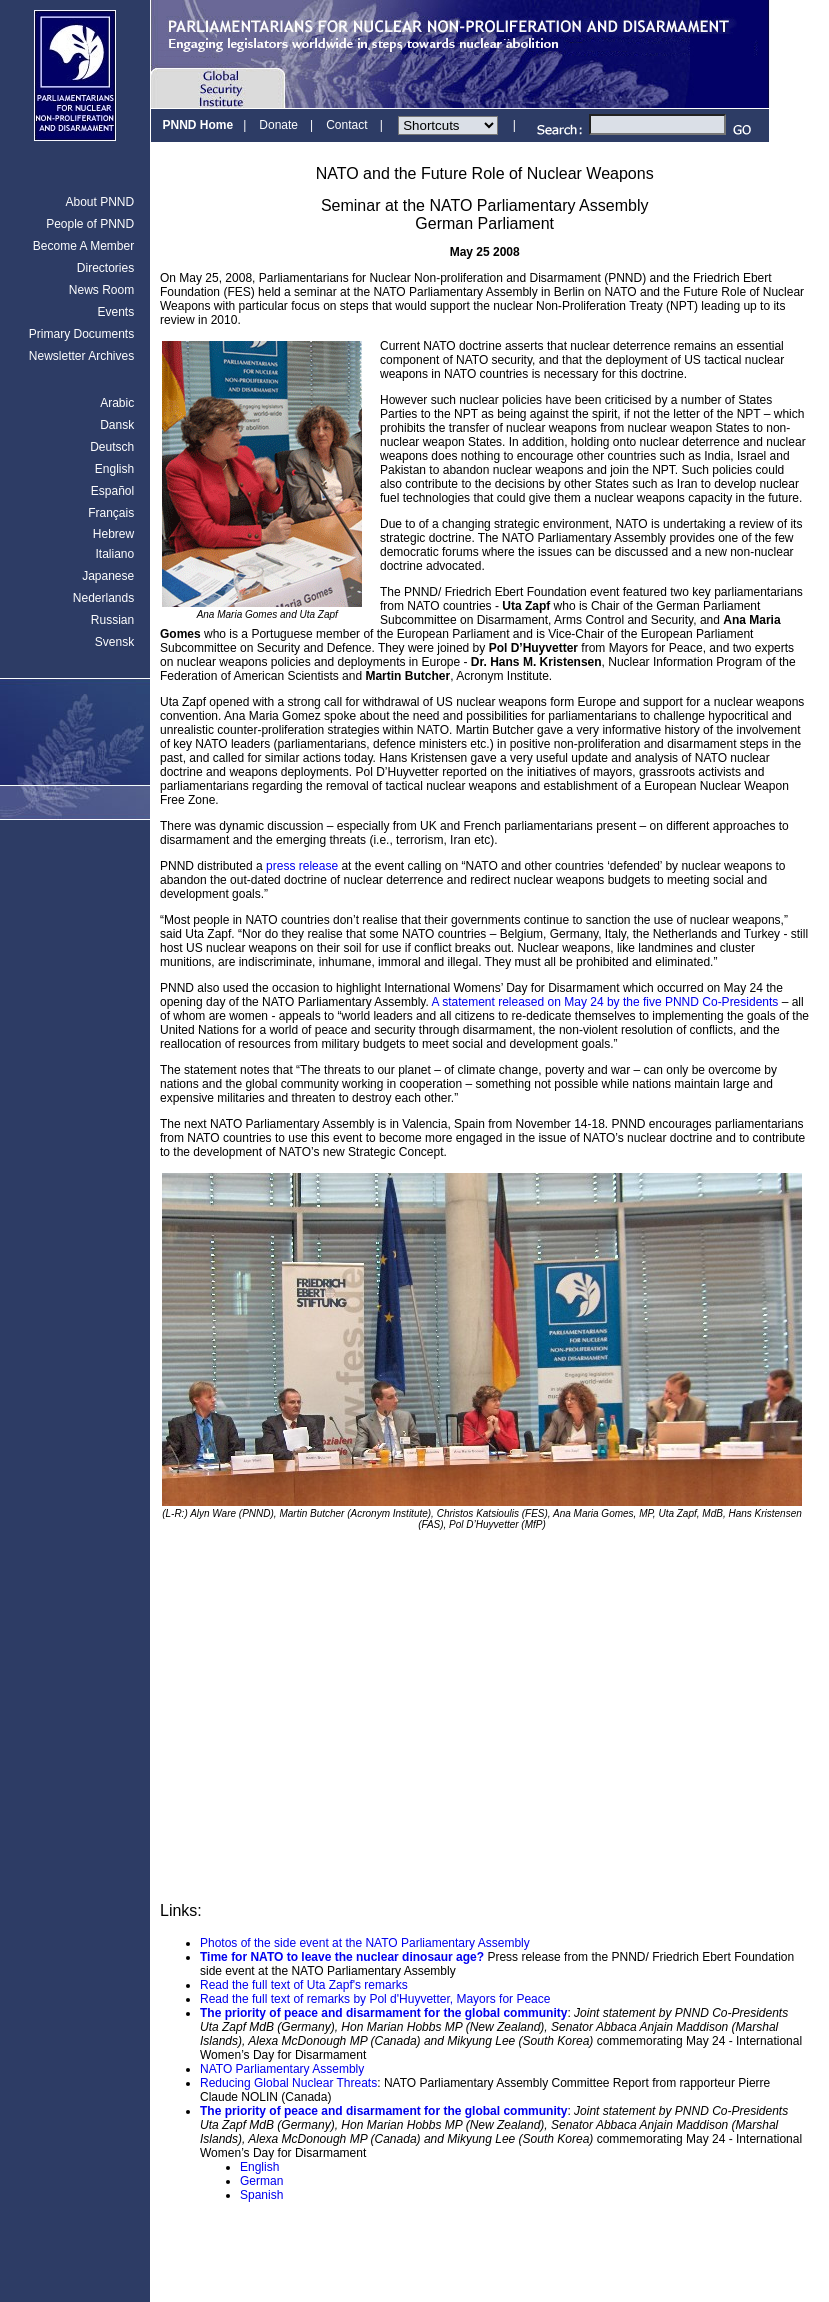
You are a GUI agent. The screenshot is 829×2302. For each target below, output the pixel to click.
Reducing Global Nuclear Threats (288, 2083)
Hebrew (113, 534)
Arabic (117, 403)
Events (115, 312)
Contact (346, 125)
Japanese (108, 576)
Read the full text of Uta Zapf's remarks (304, 1985)
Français (111, 513)
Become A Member (83, 246)
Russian (112, 620)
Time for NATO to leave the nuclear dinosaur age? (342, 1957)
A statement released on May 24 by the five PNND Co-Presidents (604, 1002)
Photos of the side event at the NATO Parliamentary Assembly (365, 1943)
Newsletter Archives (81, 356)
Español (112, 491)
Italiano (114, 554)
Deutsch (112, 447)
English (114, 469)
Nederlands (103, 598)
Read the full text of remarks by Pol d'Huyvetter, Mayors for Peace (375, 1999)
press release (302, 866)
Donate (278, 125)
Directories (105, 268)
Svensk (114, 642)
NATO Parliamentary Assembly (282, 2069)
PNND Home (197, 125)
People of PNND (90, 224)
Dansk (117, 425)
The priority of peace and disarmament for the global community (383, 2013)
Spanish (261, 2195)
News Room (101, 290)
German (261, 2181)
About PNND (99, 202)
